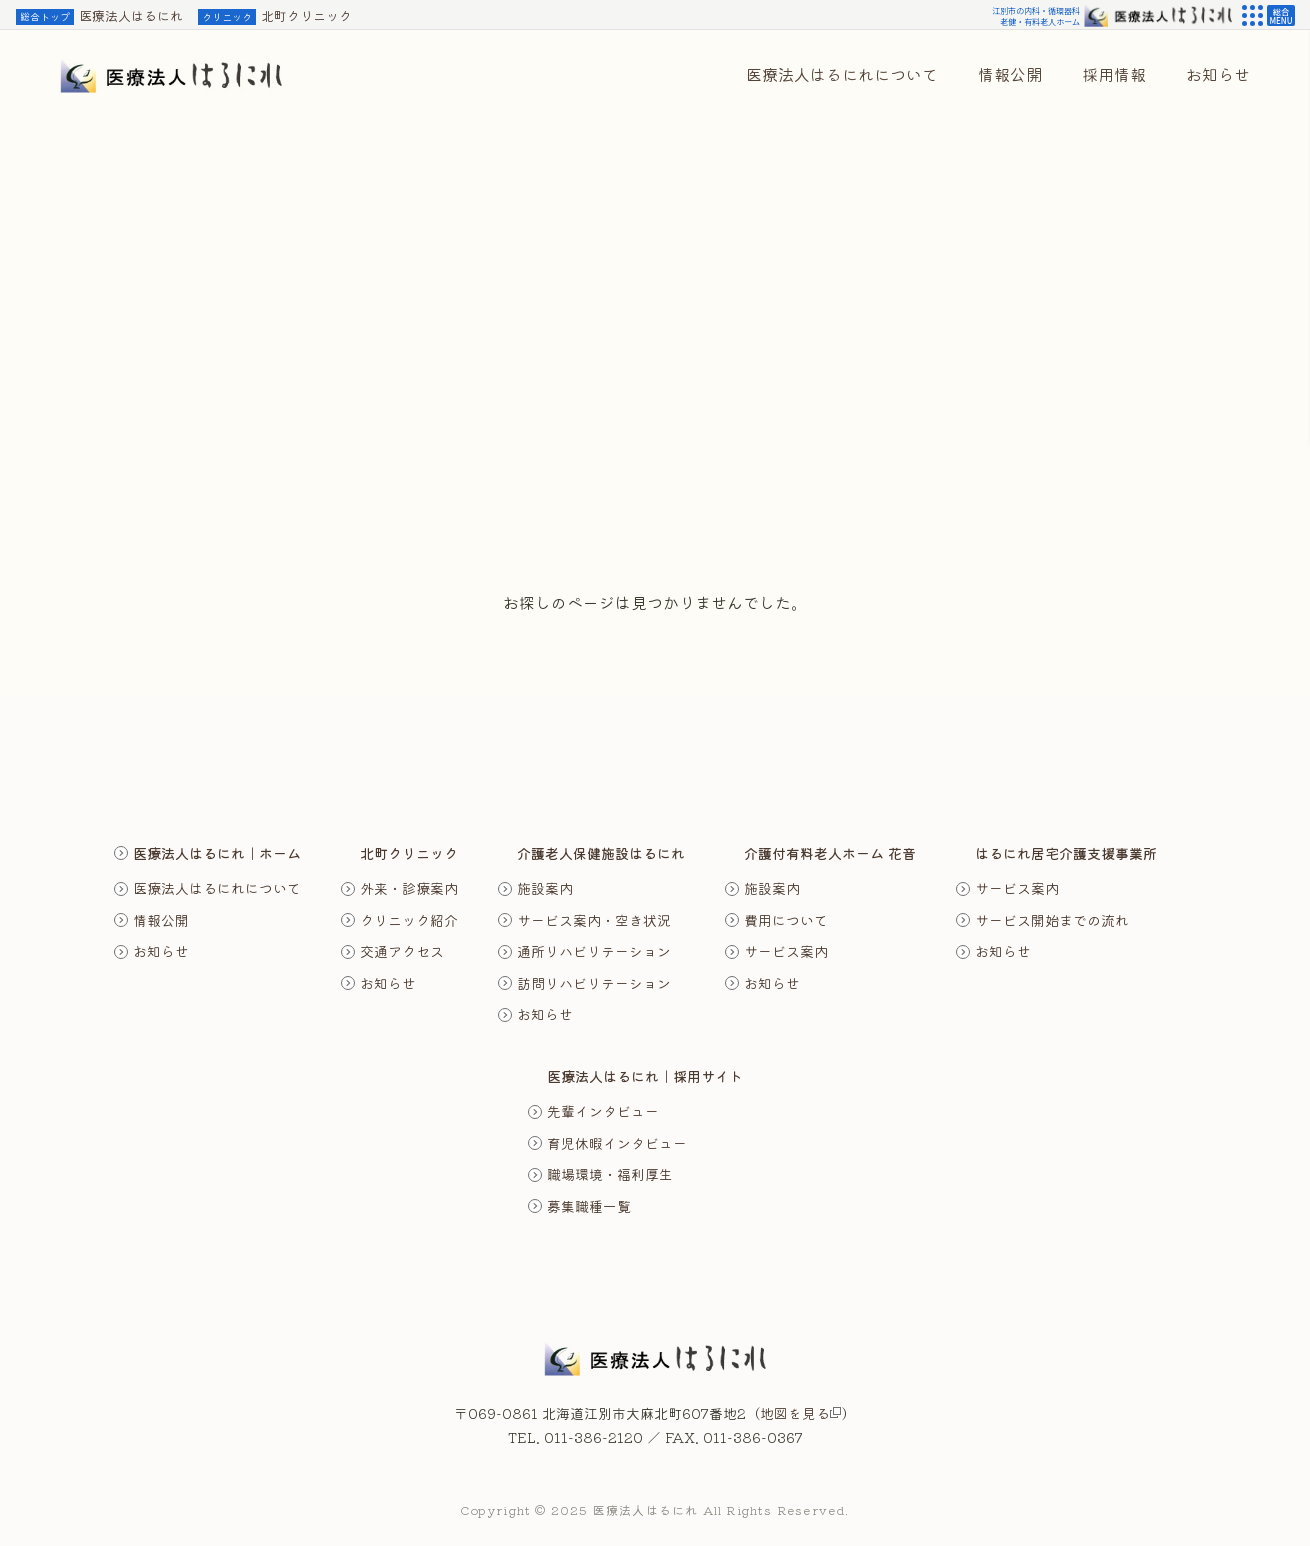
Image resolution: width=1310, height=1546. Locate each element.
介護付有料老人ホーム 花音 (830, 853)
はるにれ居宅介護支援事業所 (1066, 853)
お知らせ (161, 951)
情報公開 (161, 920)
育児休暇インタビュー (617, 1143)
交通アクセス (402, 951)
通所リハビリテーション (594, 951)
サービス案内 (786, 951)
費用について (786, 920)
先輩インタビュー (603, 1111)
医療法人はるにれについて (217, 888)
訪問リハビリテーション (594, 983)
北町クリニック (275, 15)
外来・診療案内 (409, 888)
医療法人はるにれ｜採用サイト (645, 1076)
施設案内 (545, 888)
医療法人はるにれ (99, 15)
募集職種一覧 (589, 1206)
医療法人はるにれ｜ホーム (217, 853)
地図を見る (801, 1413)
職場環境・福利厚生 (610, 1174)
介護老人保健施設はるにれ (601, 853)
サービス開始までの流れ (1052, 920)
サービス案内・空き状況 (594, 920)
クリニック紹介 (409, 920)
